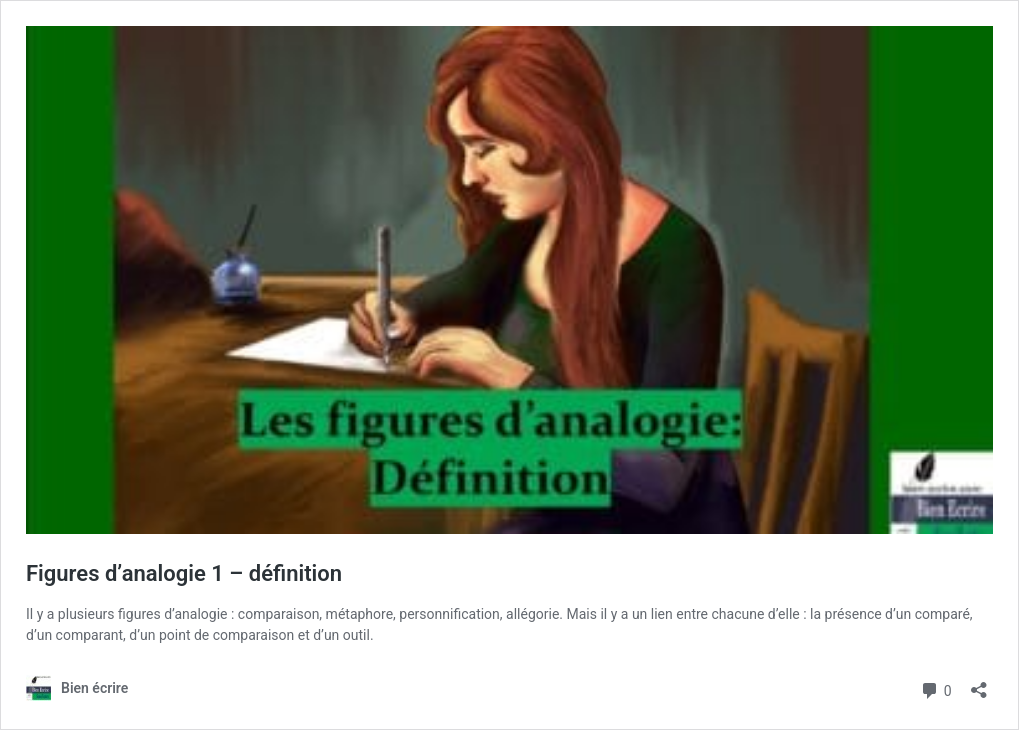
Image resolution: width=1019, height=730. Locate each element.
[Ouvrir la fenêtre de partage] (979, 683)
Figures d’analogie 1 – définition (184, 573)
